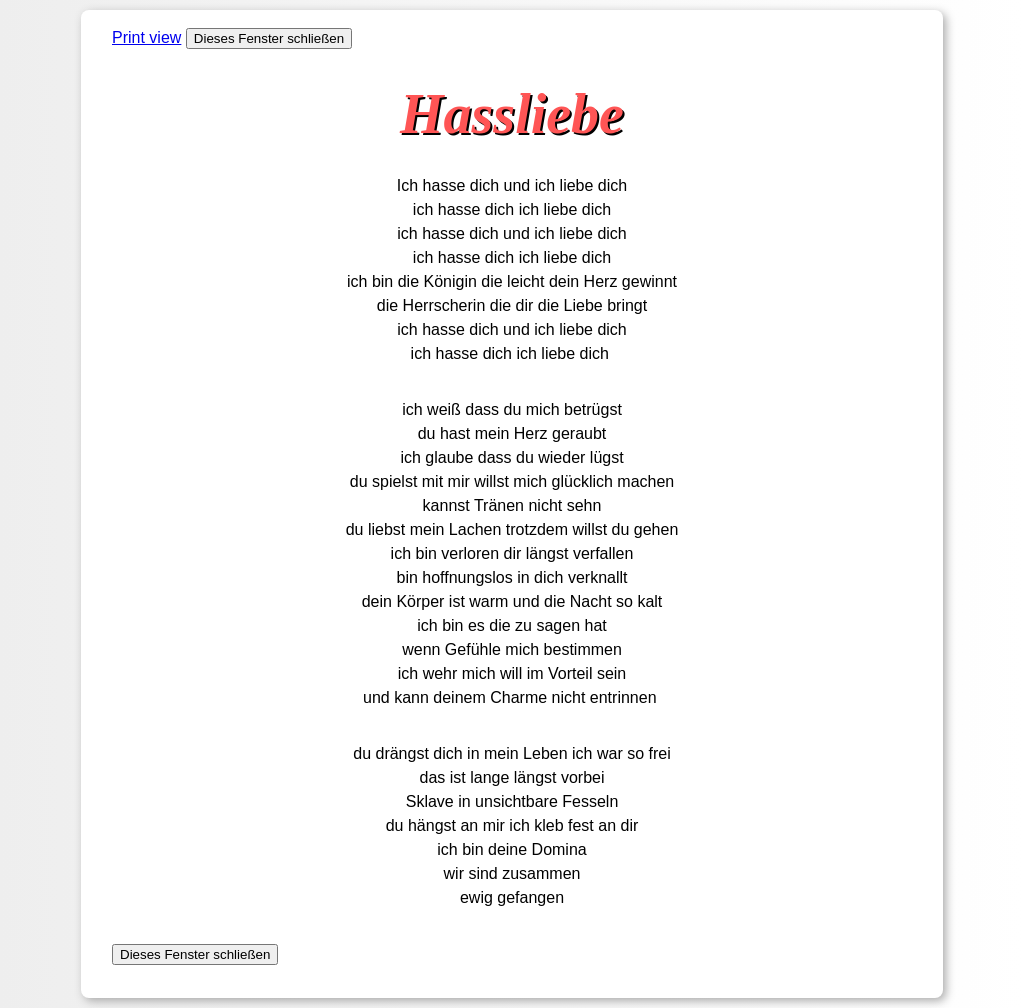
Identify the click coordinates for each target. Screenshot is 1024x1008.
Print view (146, 37)
